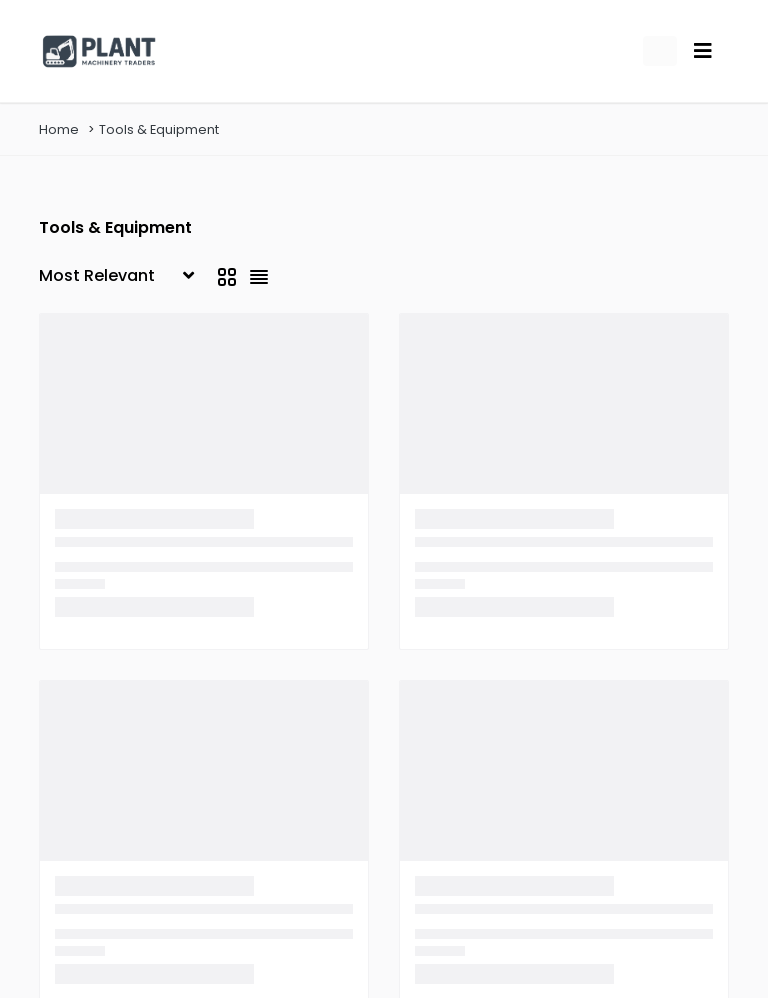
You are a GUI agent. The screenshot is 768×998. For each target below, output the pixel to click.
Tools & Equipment (159, 129)
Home (59, 129)
